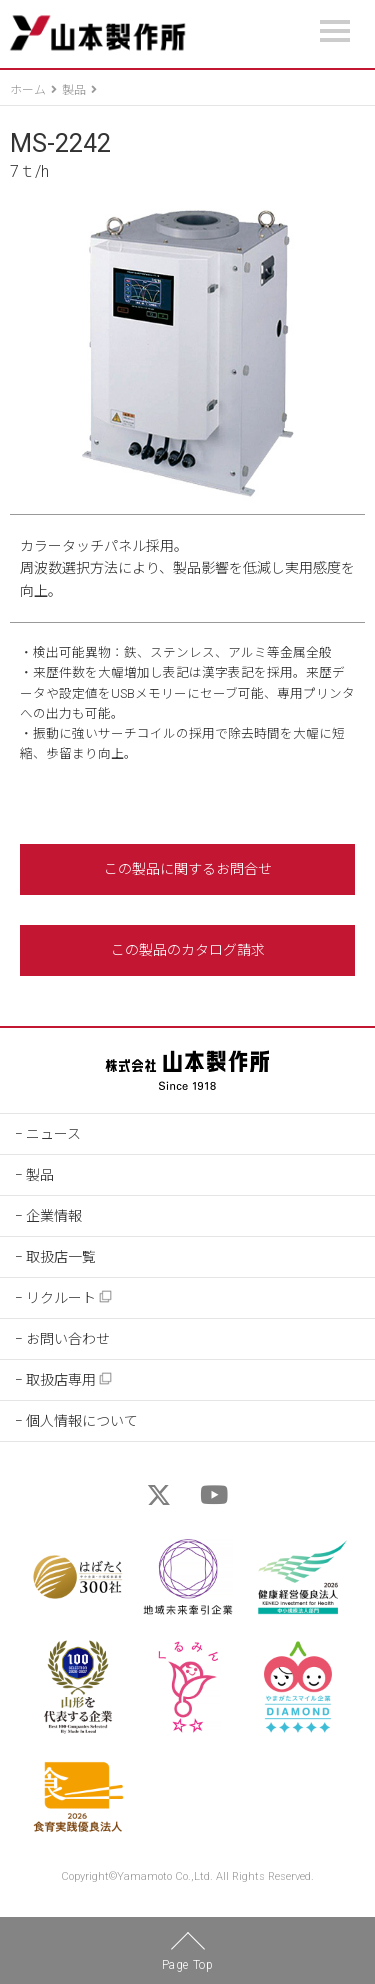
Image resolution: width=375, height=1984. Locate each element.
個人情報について (82, 1421)
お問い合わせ (68, 1339)
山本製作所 (97, 33)
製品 (74, 90)
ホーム (28, 90)
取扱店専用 (69, 1379)
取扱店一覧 (61, 1257)
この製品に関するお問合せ (188, 869)
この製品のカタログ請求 (188, 950)
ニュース (53, 1134)
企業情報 (54, 1216)
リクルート (69, 1297)
